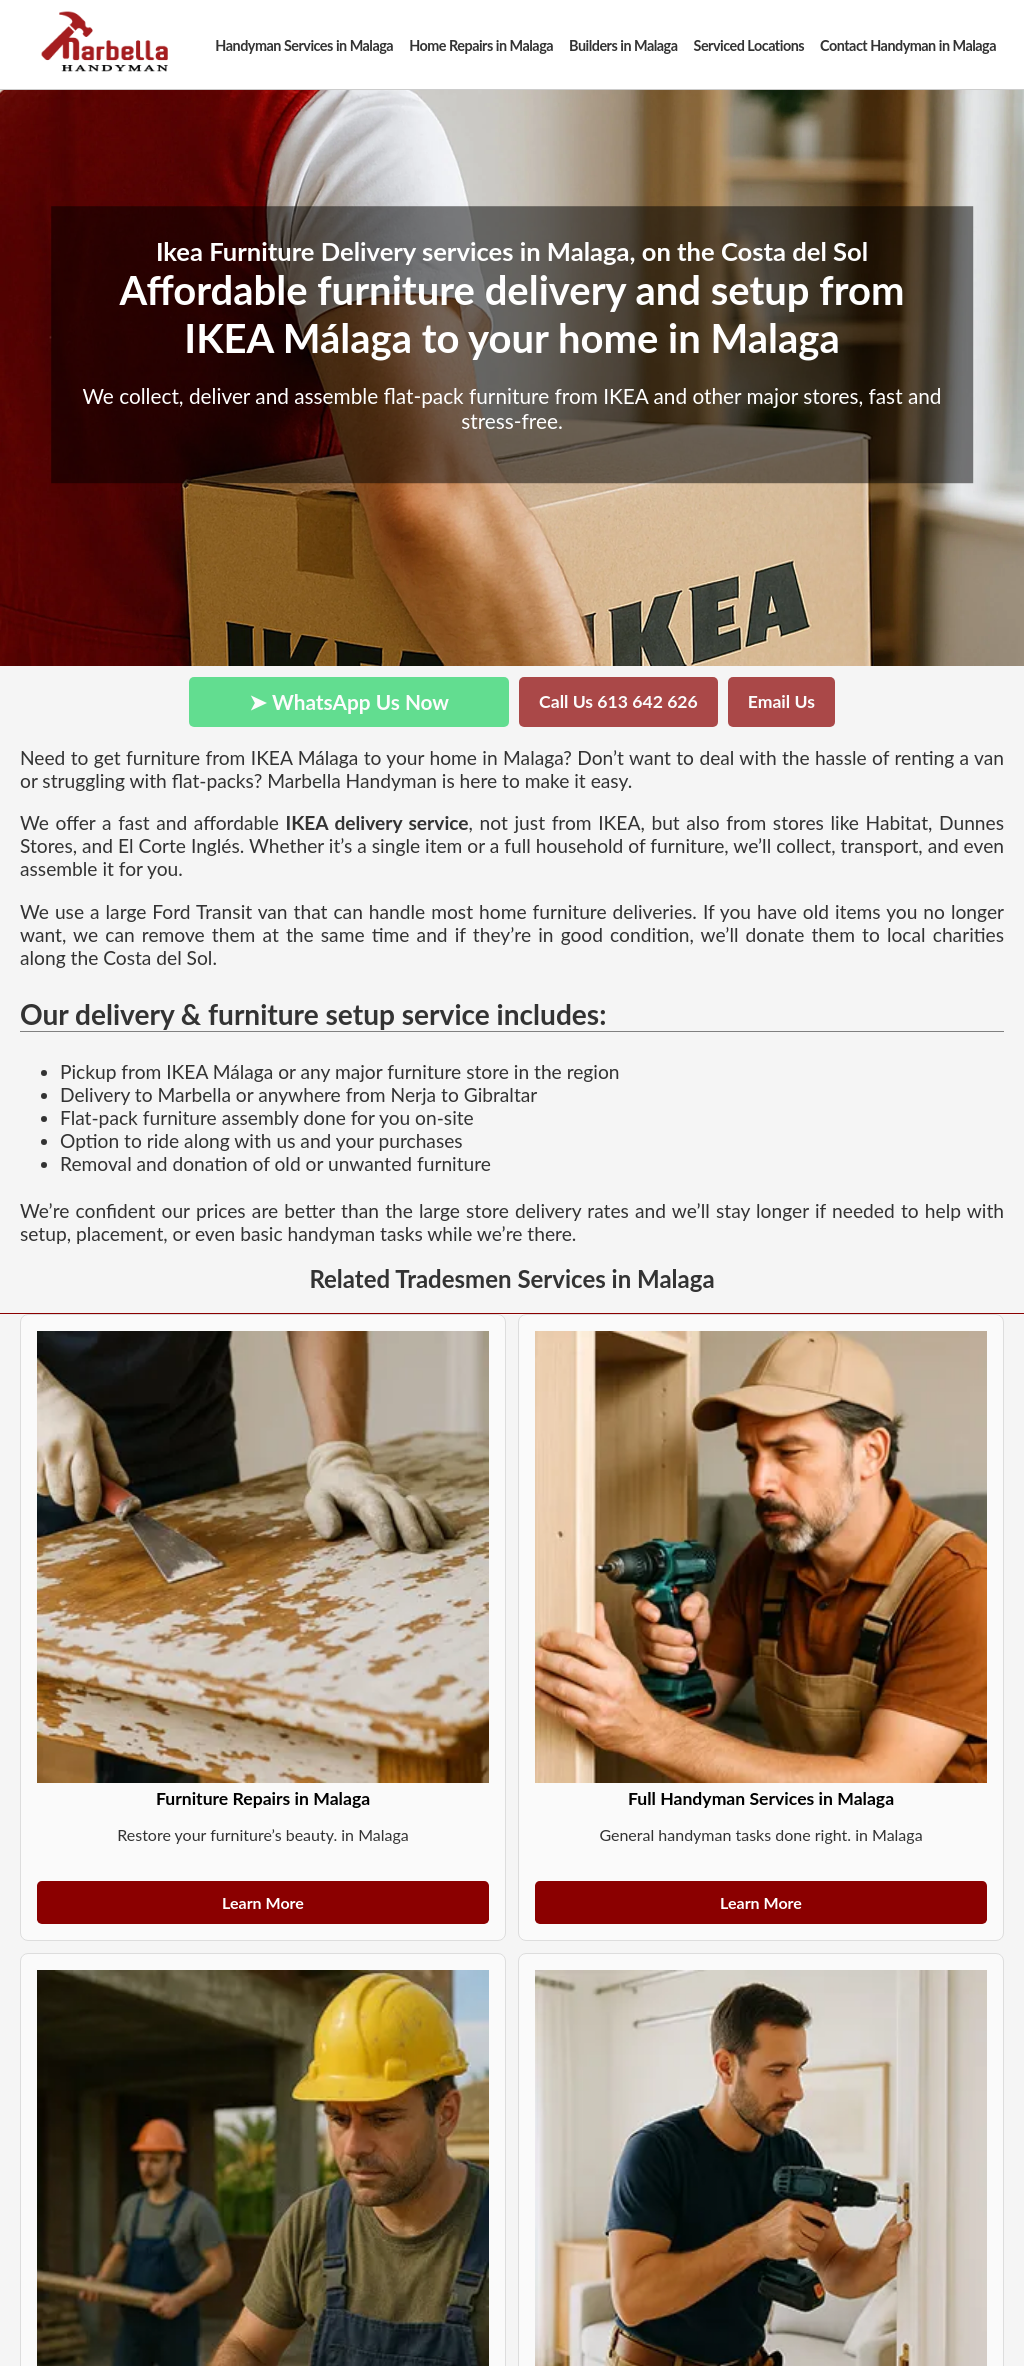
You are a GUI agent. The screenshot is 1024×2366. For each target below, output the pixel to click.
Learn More (263, 1902)
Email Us (781, 701)
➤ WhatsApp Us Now (349, 701)
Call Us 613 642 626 (618, 701)
